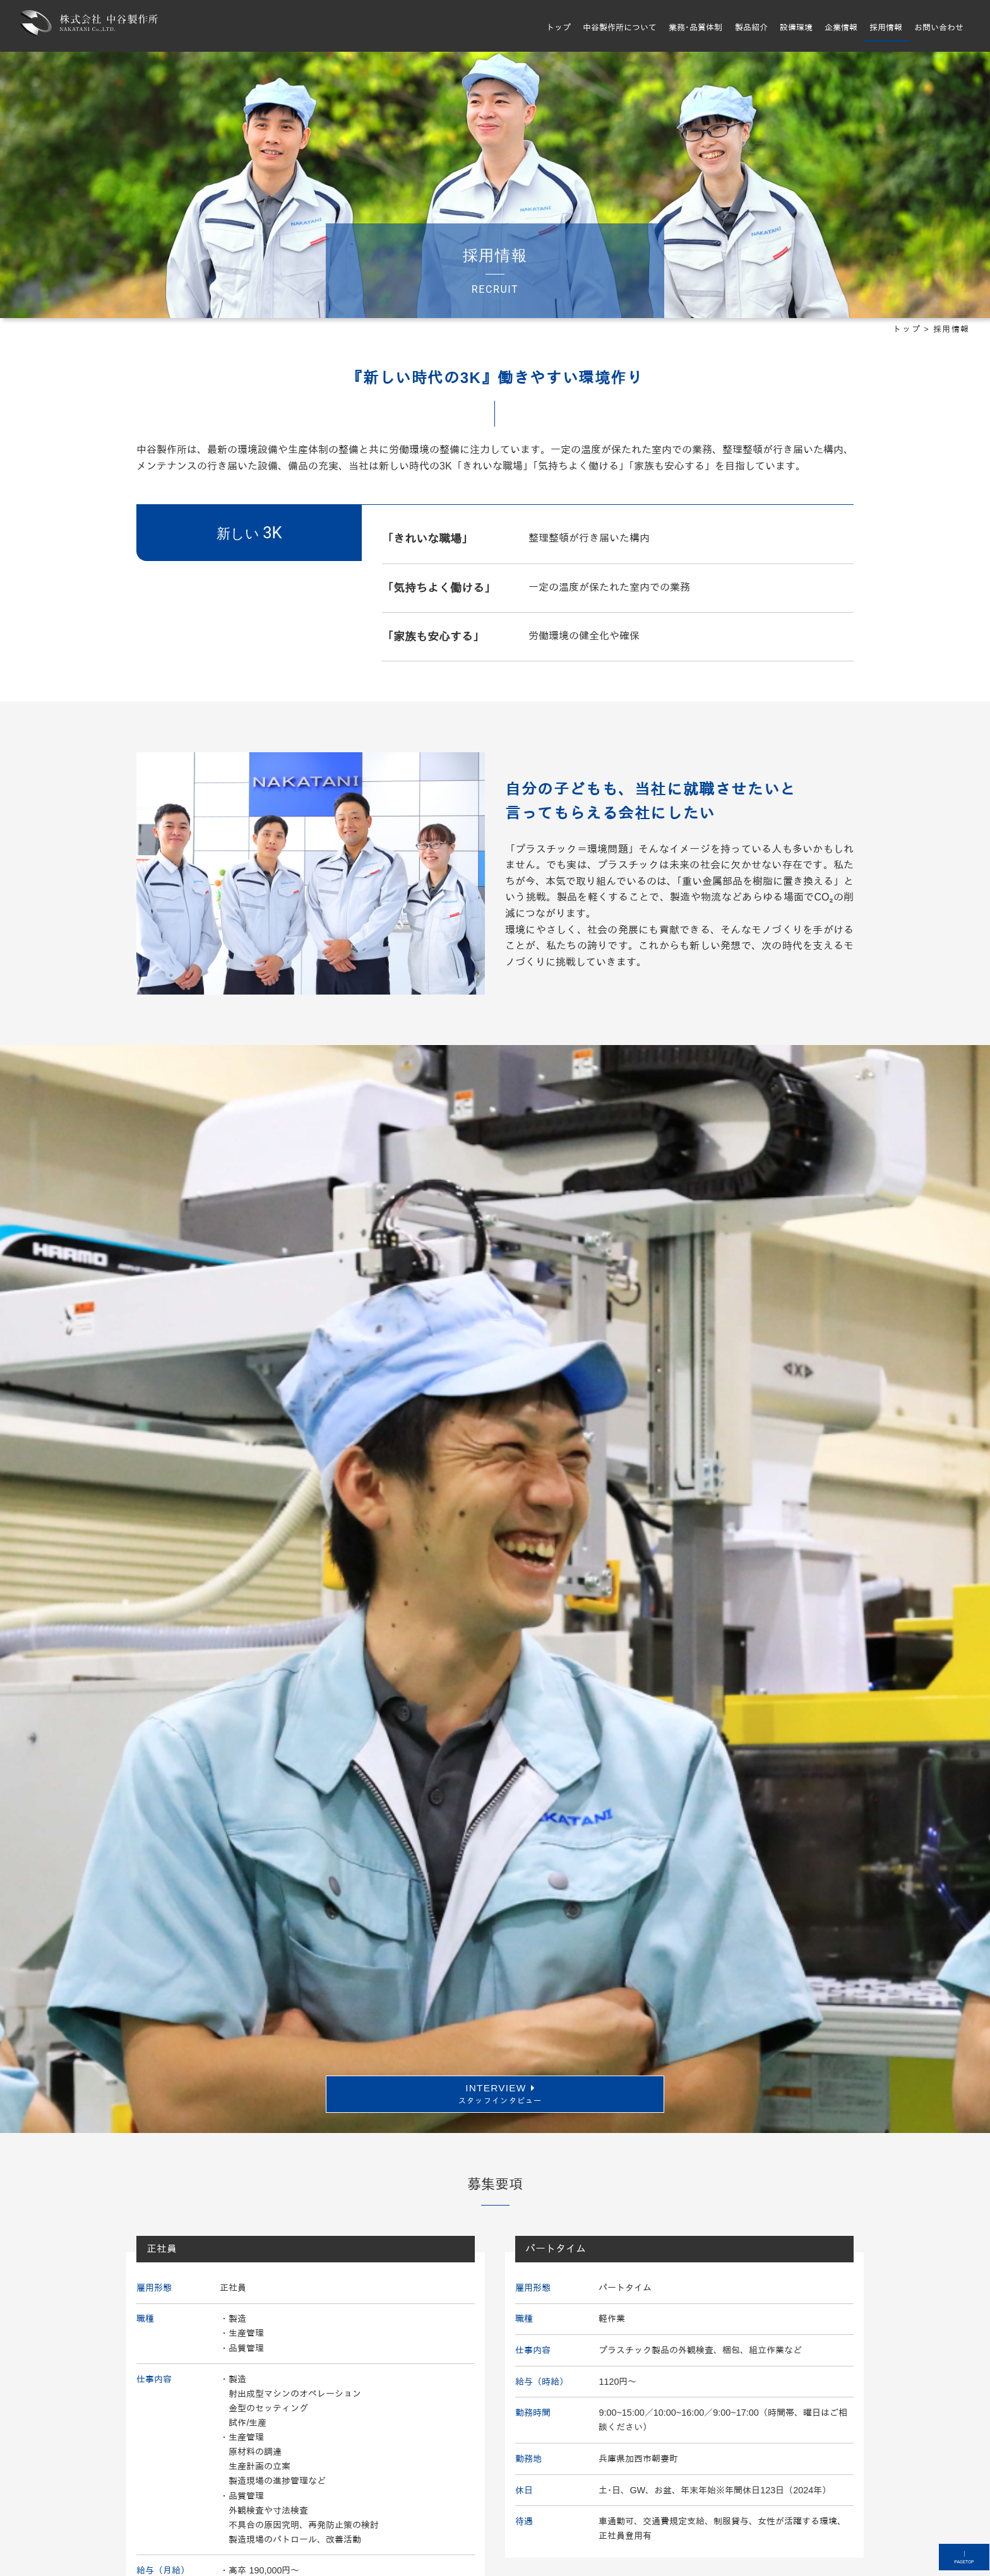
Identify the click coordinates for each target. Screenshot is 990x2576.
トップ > (913, 335)
